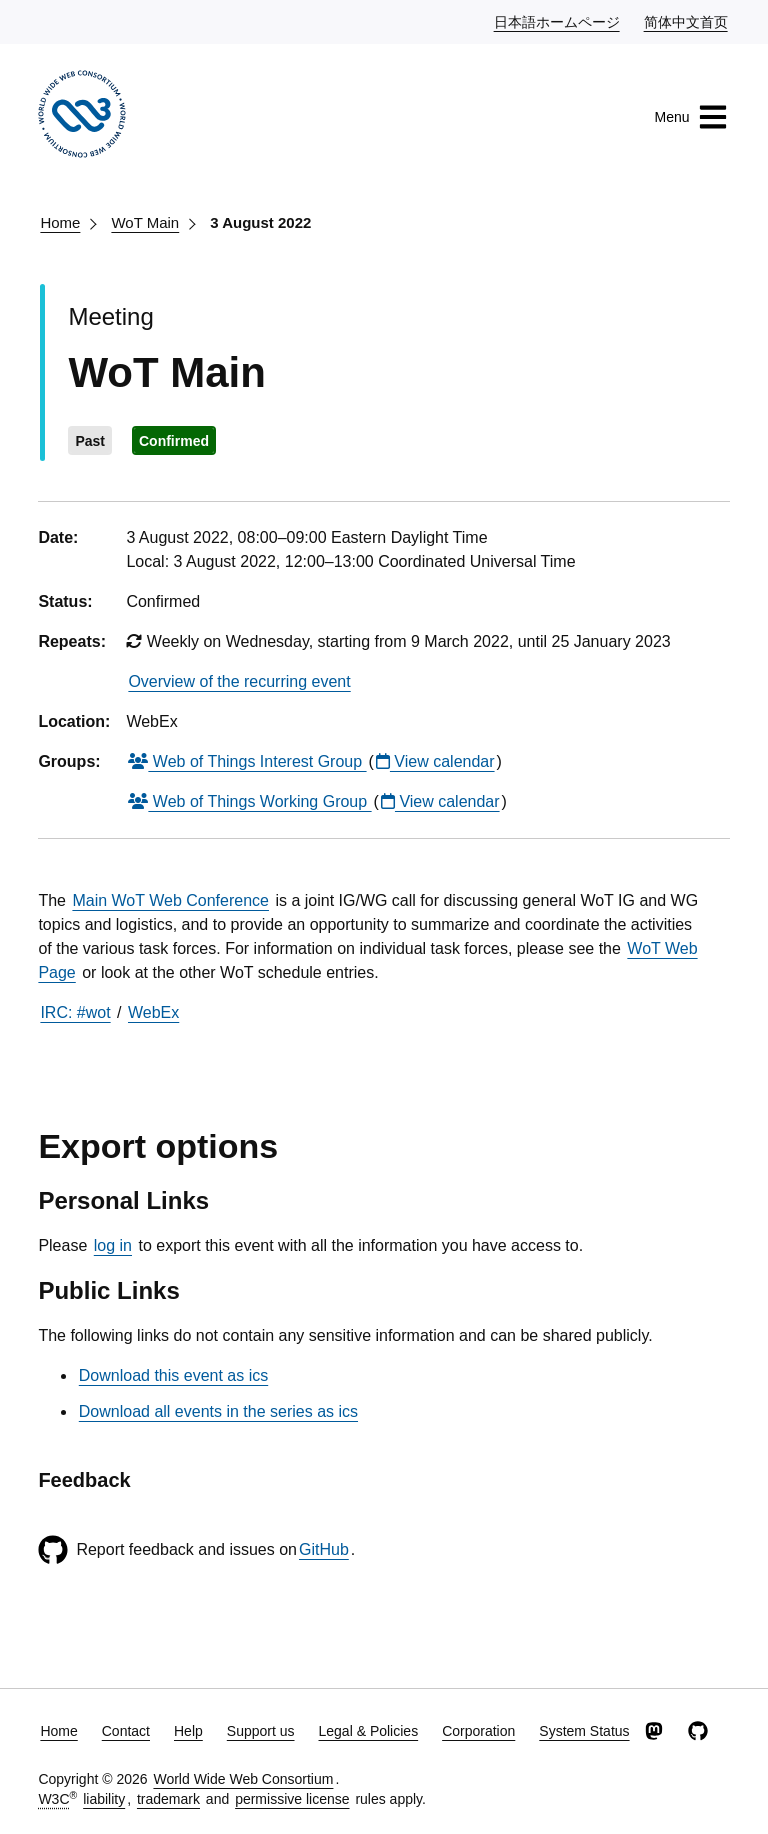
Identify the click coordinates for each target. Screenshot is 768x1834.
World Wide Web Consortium (243, 1779)
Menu (691, 117)
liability (104, 1799)
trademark (168, 1799)
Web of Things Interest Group (247, 761)
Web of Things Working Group (249, 801)
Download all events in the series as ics (218, 1411)
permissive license (292, 1799)
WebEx (153, 1012)
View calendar (435, 761)
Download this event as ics (173, 1375)
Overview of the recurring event (239, 681)
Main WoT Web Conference (170, 900)
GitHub (324, 1549)
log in (113, 1245)
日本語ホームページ (558, 21)
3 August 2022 (260, 222)
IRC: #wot (75, 1012)
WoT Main (145, 222)
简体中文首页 (687, 21)
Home (60, 222)
